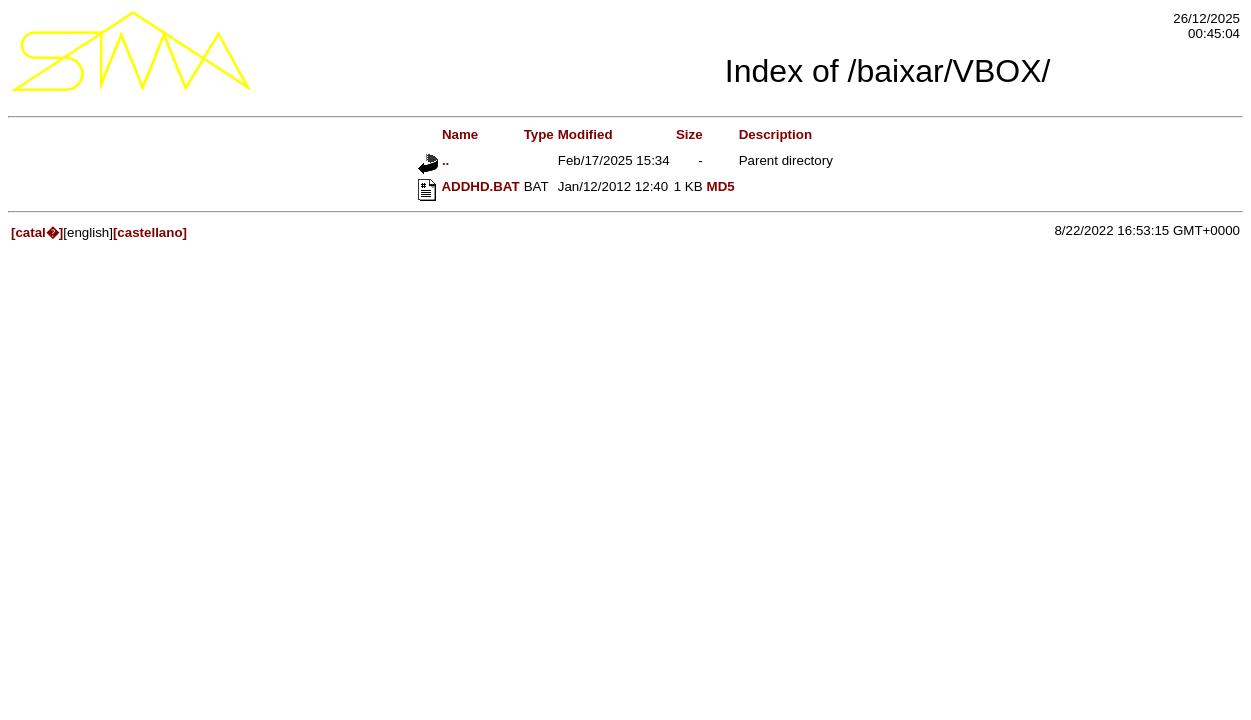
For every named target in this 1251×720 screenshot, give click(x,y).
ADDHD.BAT (468, 186)
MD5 (721, 186)
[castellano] (150, 232)
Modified (585, 134)
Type (539, 134)
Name (448, 134)
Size (689, 134)
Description (775, 134)
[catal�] (37, 232)
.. (433, 160)
